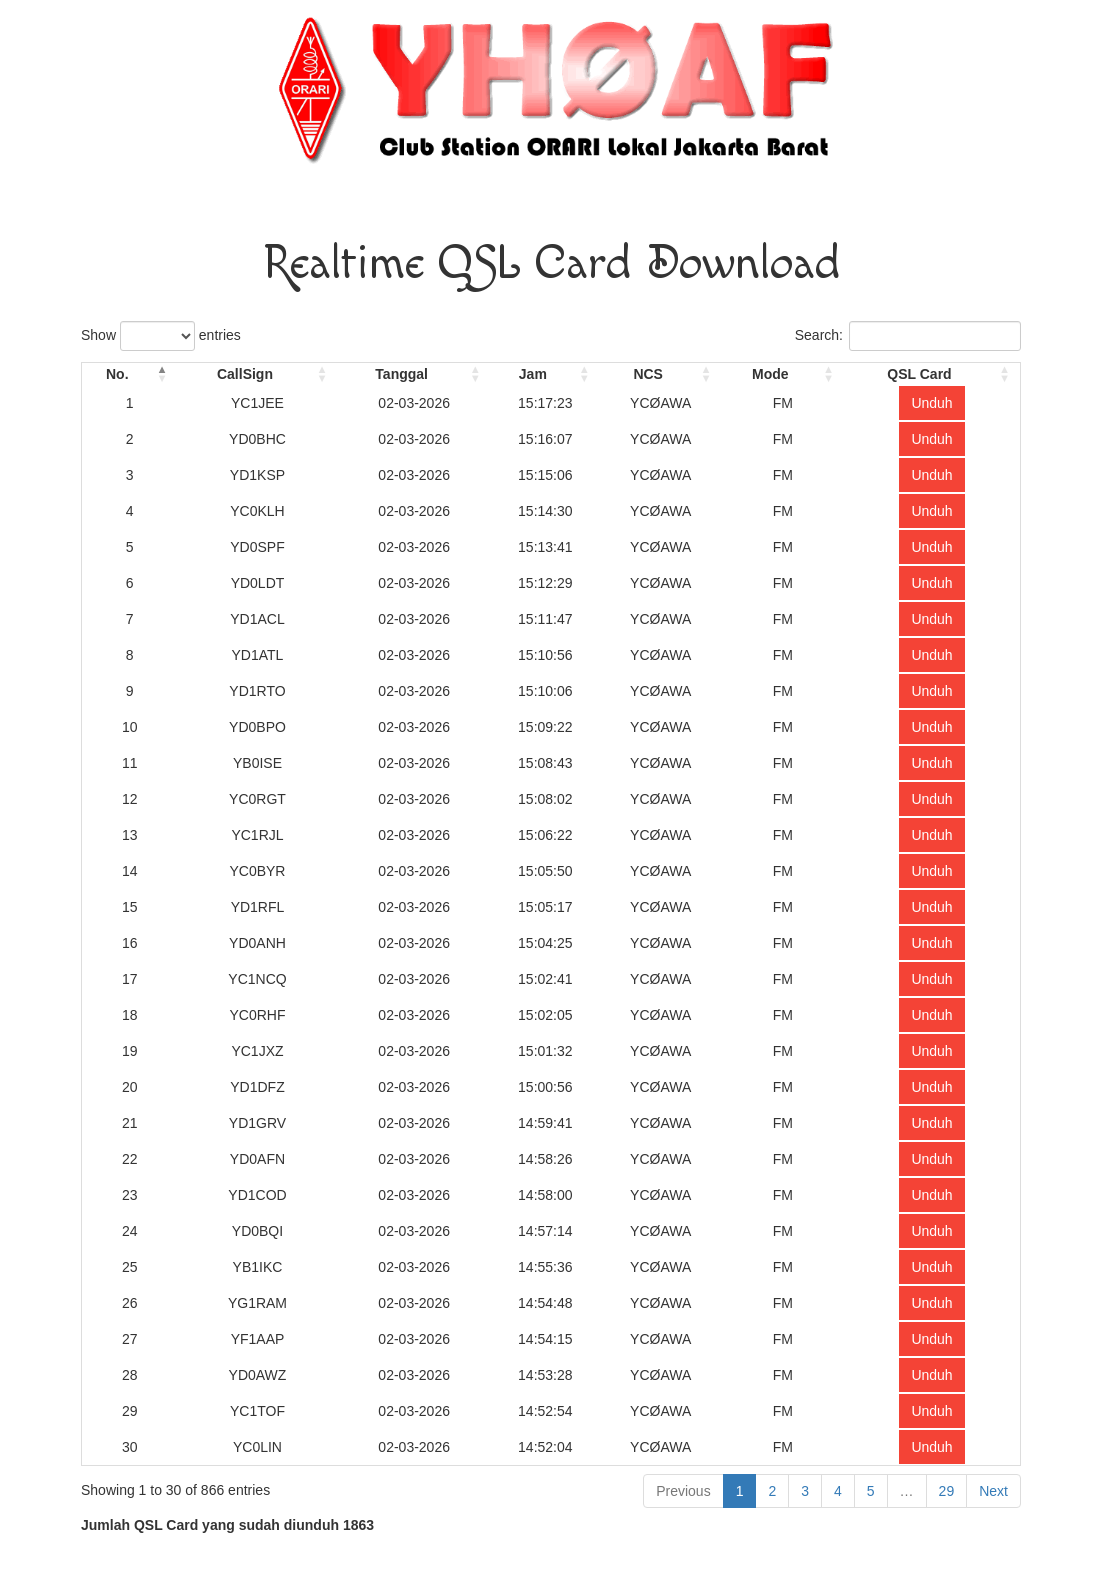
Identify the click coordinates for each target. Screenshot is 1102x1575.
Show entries (161, 336)
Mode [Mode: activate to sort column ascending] (770, 374)
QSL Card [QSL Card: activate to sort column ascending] (919, 374)
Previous (683, 1491)
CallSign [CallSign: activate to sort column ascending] (245, 374)
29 (947, 1491)
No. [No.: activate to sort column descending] (117, 374)
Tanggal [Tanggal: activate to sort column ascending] (401, 374)
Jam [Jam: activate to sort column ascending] (533, 374)
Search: (908, 336)
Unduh (931, 403)
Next (993, 1491)
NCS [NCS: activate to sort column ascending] (648, 374)
